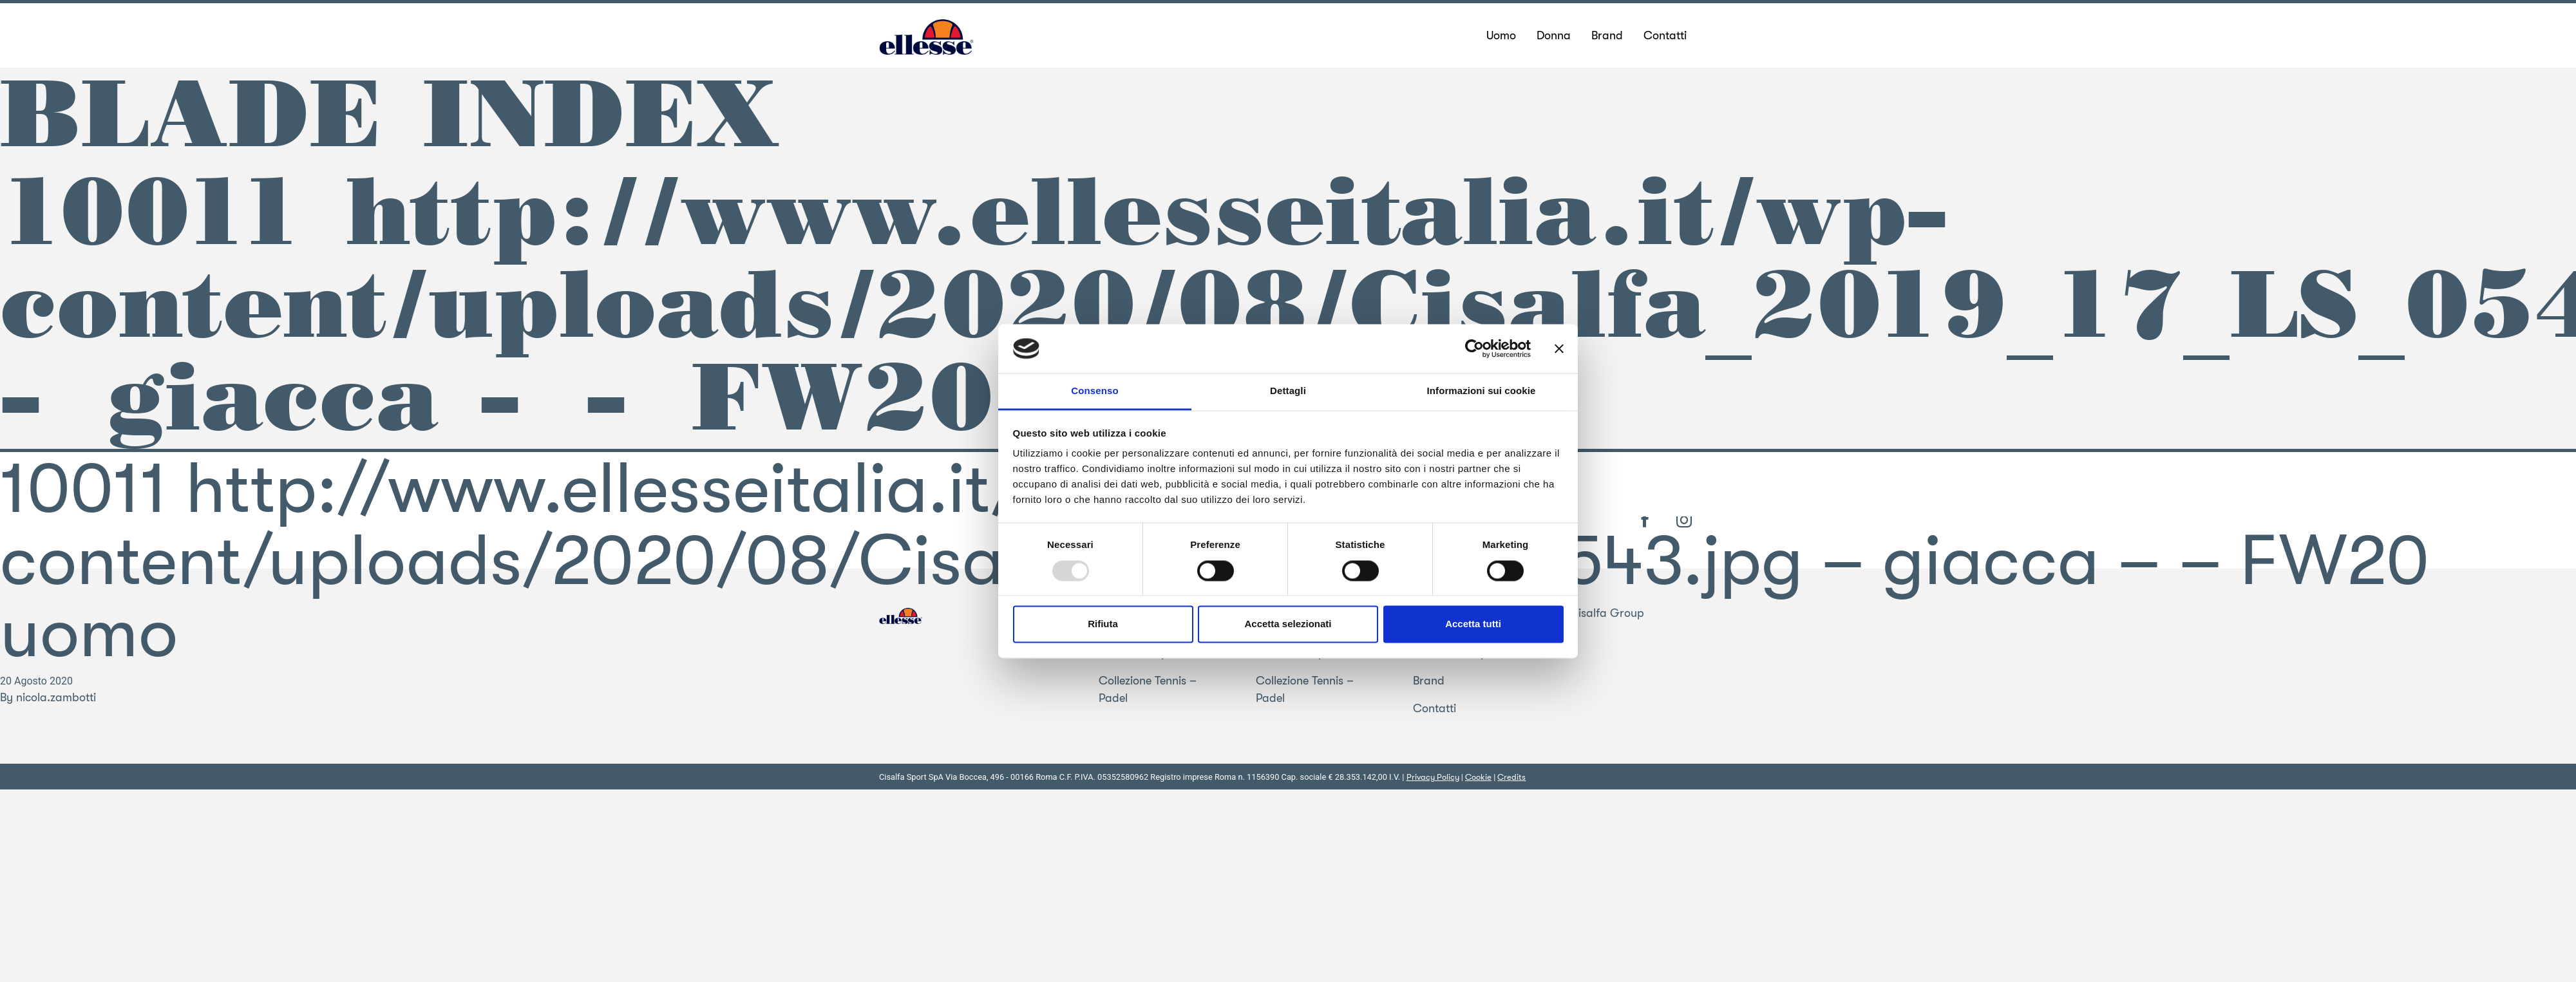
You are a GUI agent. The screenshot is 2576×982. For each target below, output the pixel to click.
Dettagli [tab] (1288, 391)
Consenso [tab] (1094, 391)
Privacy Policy (1432, 777)
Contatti (1434, 708)
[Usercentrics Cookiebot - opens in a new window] (1474, 348)
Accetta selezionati (1287, 624)
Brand (1428, 680)
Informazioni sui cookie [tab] (1481, 391)
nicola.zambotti (56, 697)
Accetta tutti (1473, 624)
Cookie (1478, 777)
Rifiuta (1103, 624)
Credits (1511, 777)
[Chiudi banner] (1559, 348)
